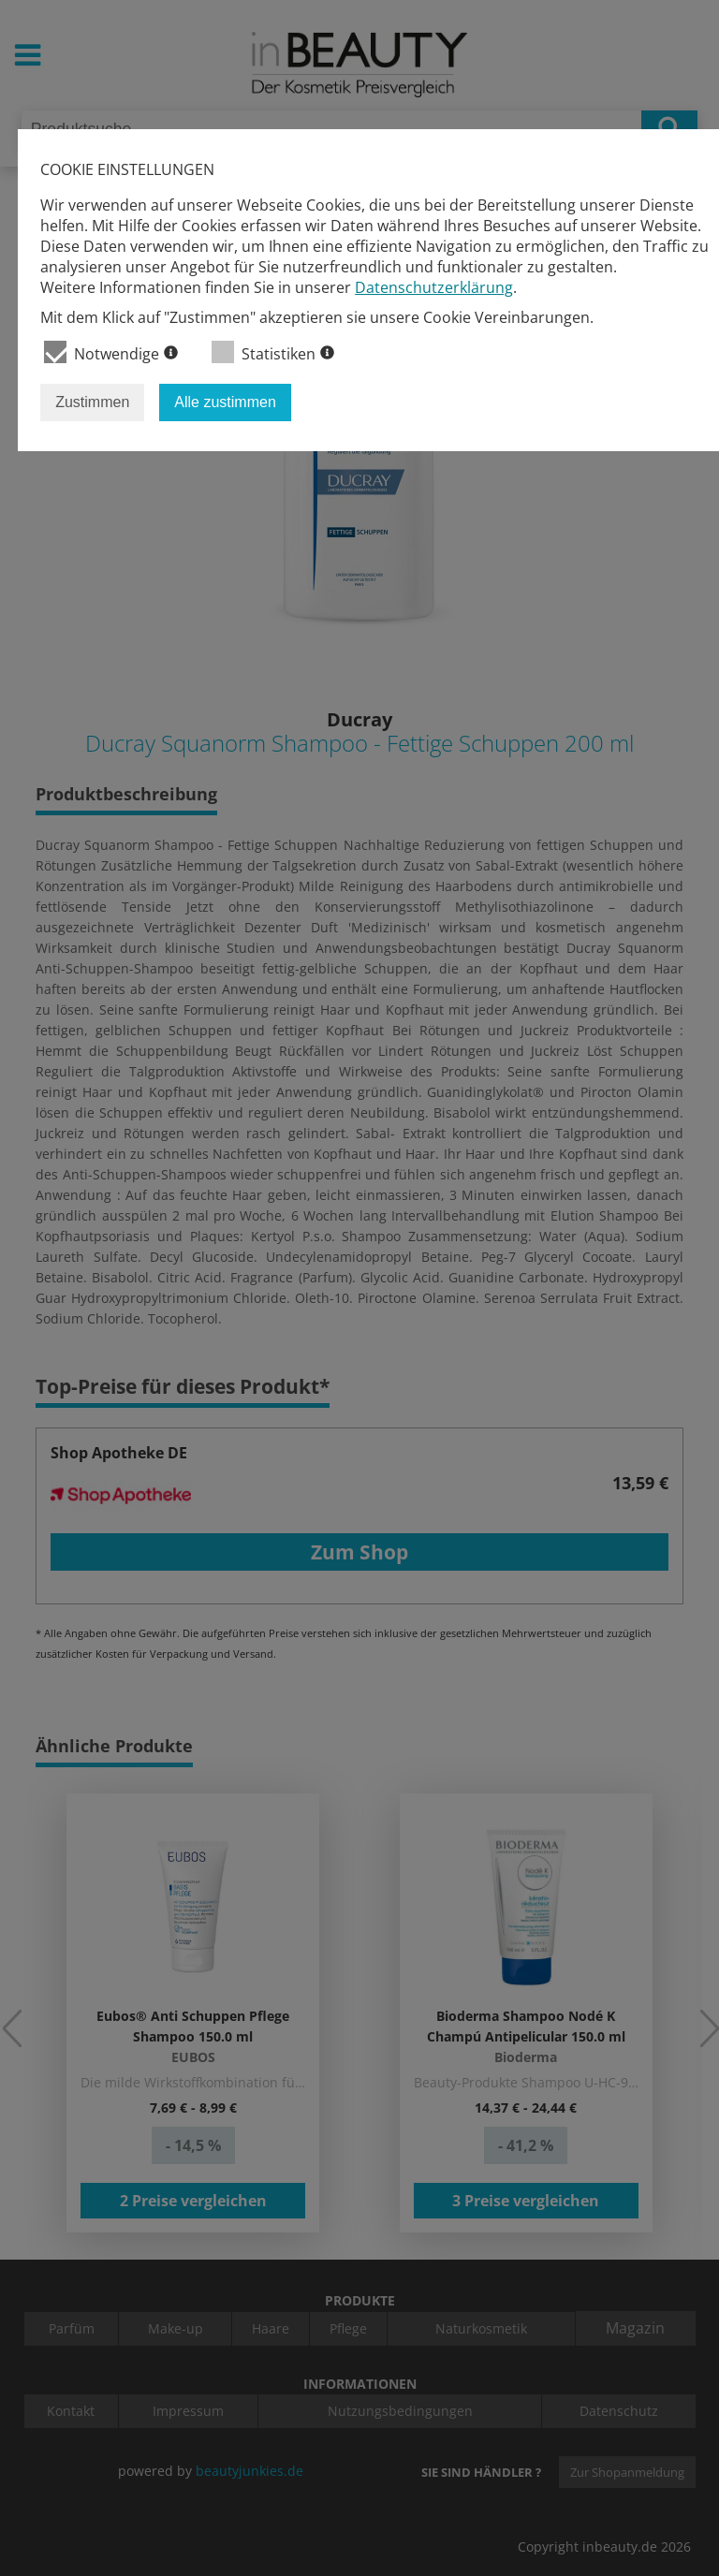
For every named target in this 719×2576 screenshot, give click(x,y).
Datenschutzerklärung (434, 287)
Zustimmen (92, 402)
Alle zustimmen (224, 402)
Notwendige (111, 352)
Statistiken (273, 352)
